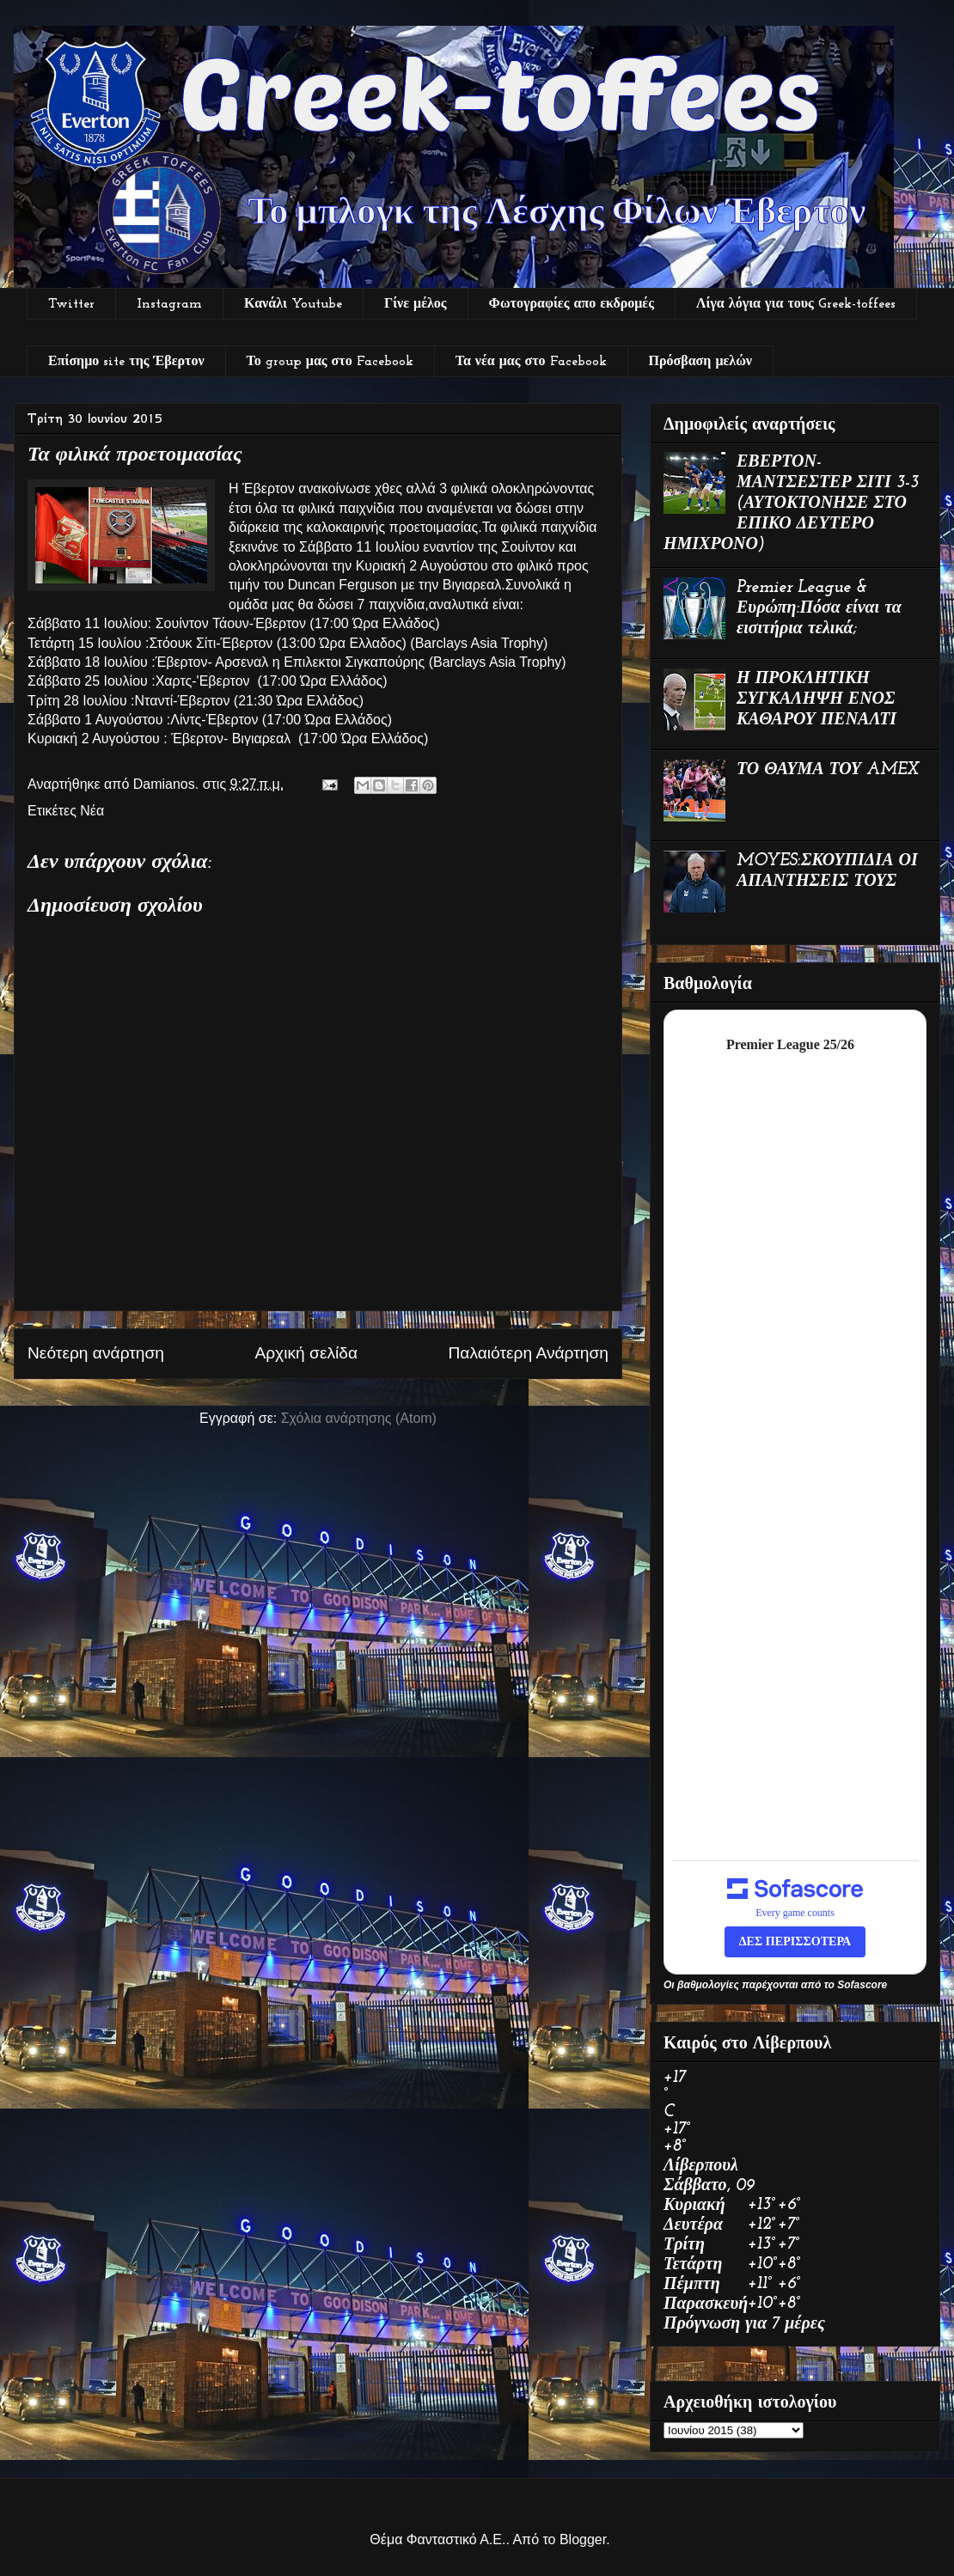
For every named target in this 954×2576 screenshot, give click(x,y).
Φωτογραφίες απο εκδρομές (571, 304)
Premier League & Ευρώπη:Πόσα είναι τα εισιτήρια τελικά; (819, 608)
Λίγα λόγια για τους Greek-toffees (796, 304)
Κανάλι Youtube (293, 304)
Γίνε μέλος (415, 304)
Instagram (169, 304)
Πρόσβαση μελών (700, 362)
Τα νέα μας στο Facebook (531, 362)
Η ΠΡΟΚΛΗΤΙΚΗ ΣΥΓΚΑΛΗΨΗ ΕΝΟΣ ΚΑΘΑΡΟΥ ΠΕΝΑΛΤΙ (816, 699)
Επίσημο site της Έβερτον (126, 362)
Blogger (583, 2539)
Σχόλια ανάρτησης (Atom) (359, 1418)
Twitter (71, 304)
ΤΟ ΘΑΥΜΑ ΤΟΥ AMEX (828, 769)
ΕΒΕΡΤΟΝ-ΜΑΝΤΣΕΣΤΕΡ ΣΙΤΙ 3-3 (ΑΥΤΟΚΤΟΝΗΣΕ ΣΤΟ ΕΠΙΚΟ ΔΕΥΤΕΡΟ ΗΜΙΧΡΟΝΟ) (791, 503)
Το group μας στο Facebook (330, 362)
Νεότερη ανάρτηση (96, 1353)
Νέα (92, 810)
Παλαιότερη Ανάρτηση (528, 1353)
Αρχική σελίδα (306, 1353)
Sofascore (862, 1985)
